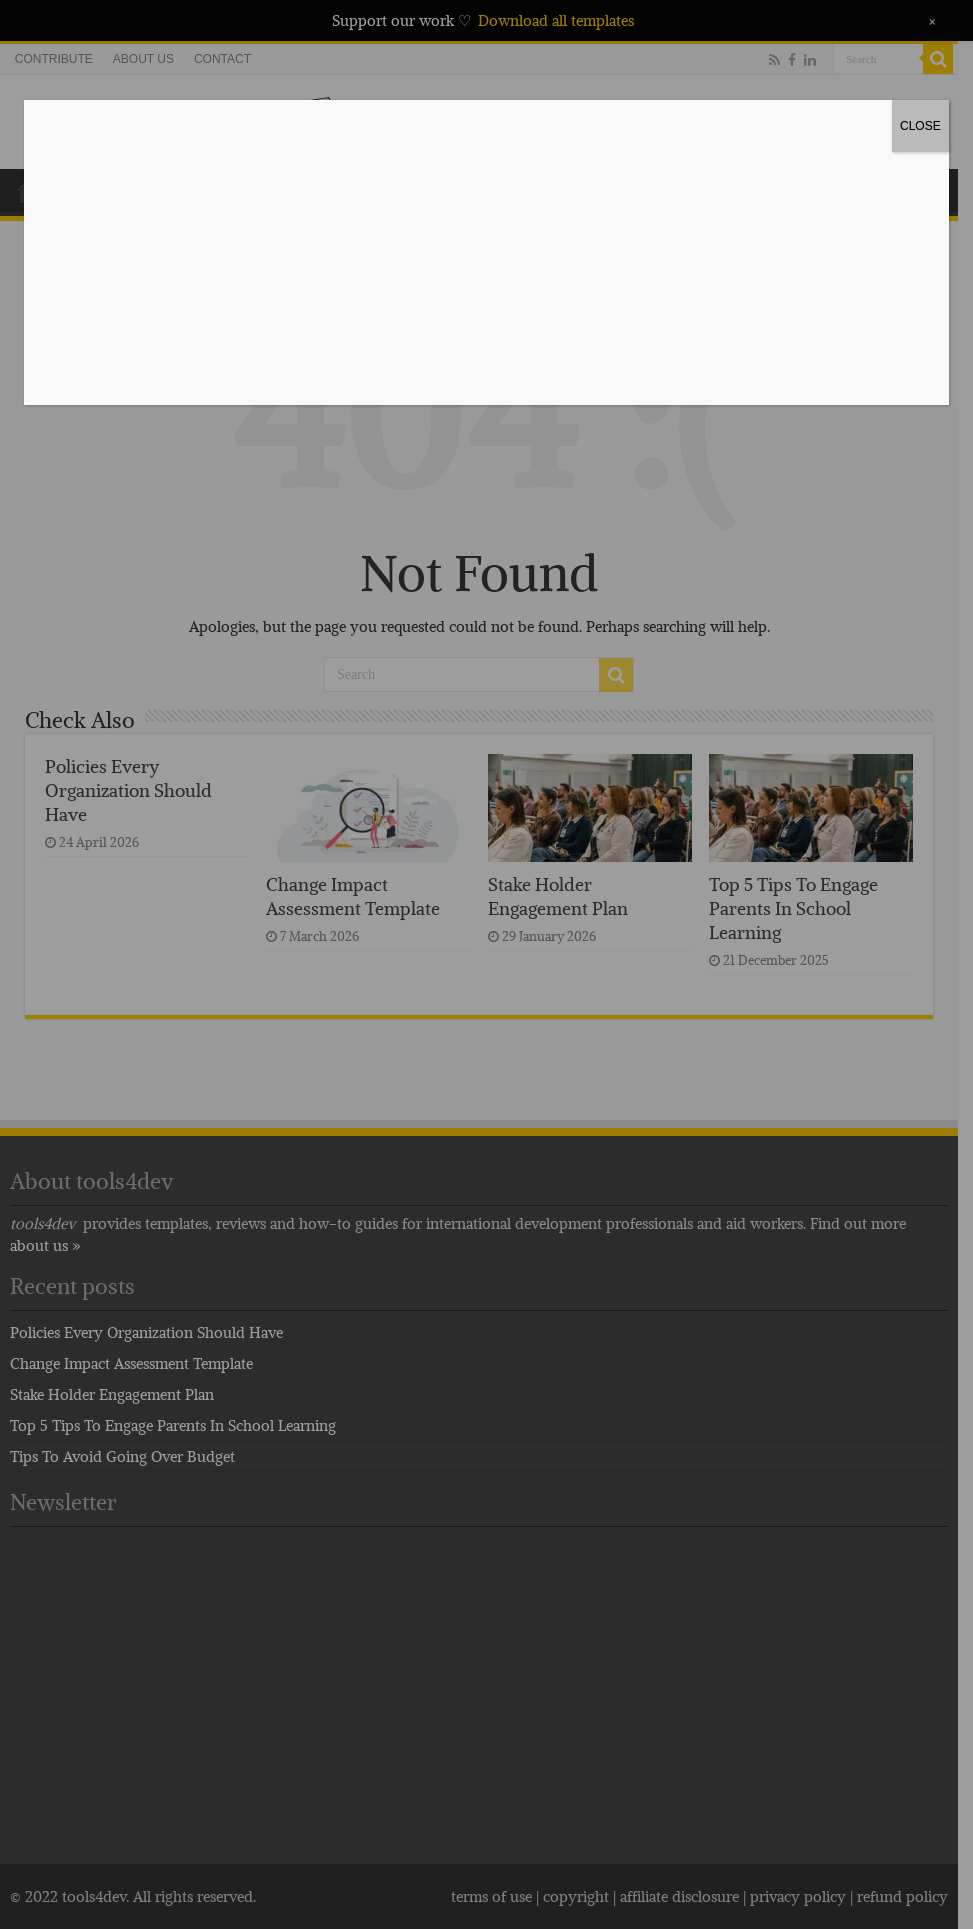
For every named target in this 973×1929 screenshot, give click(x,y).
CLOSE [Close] (920, 126)
